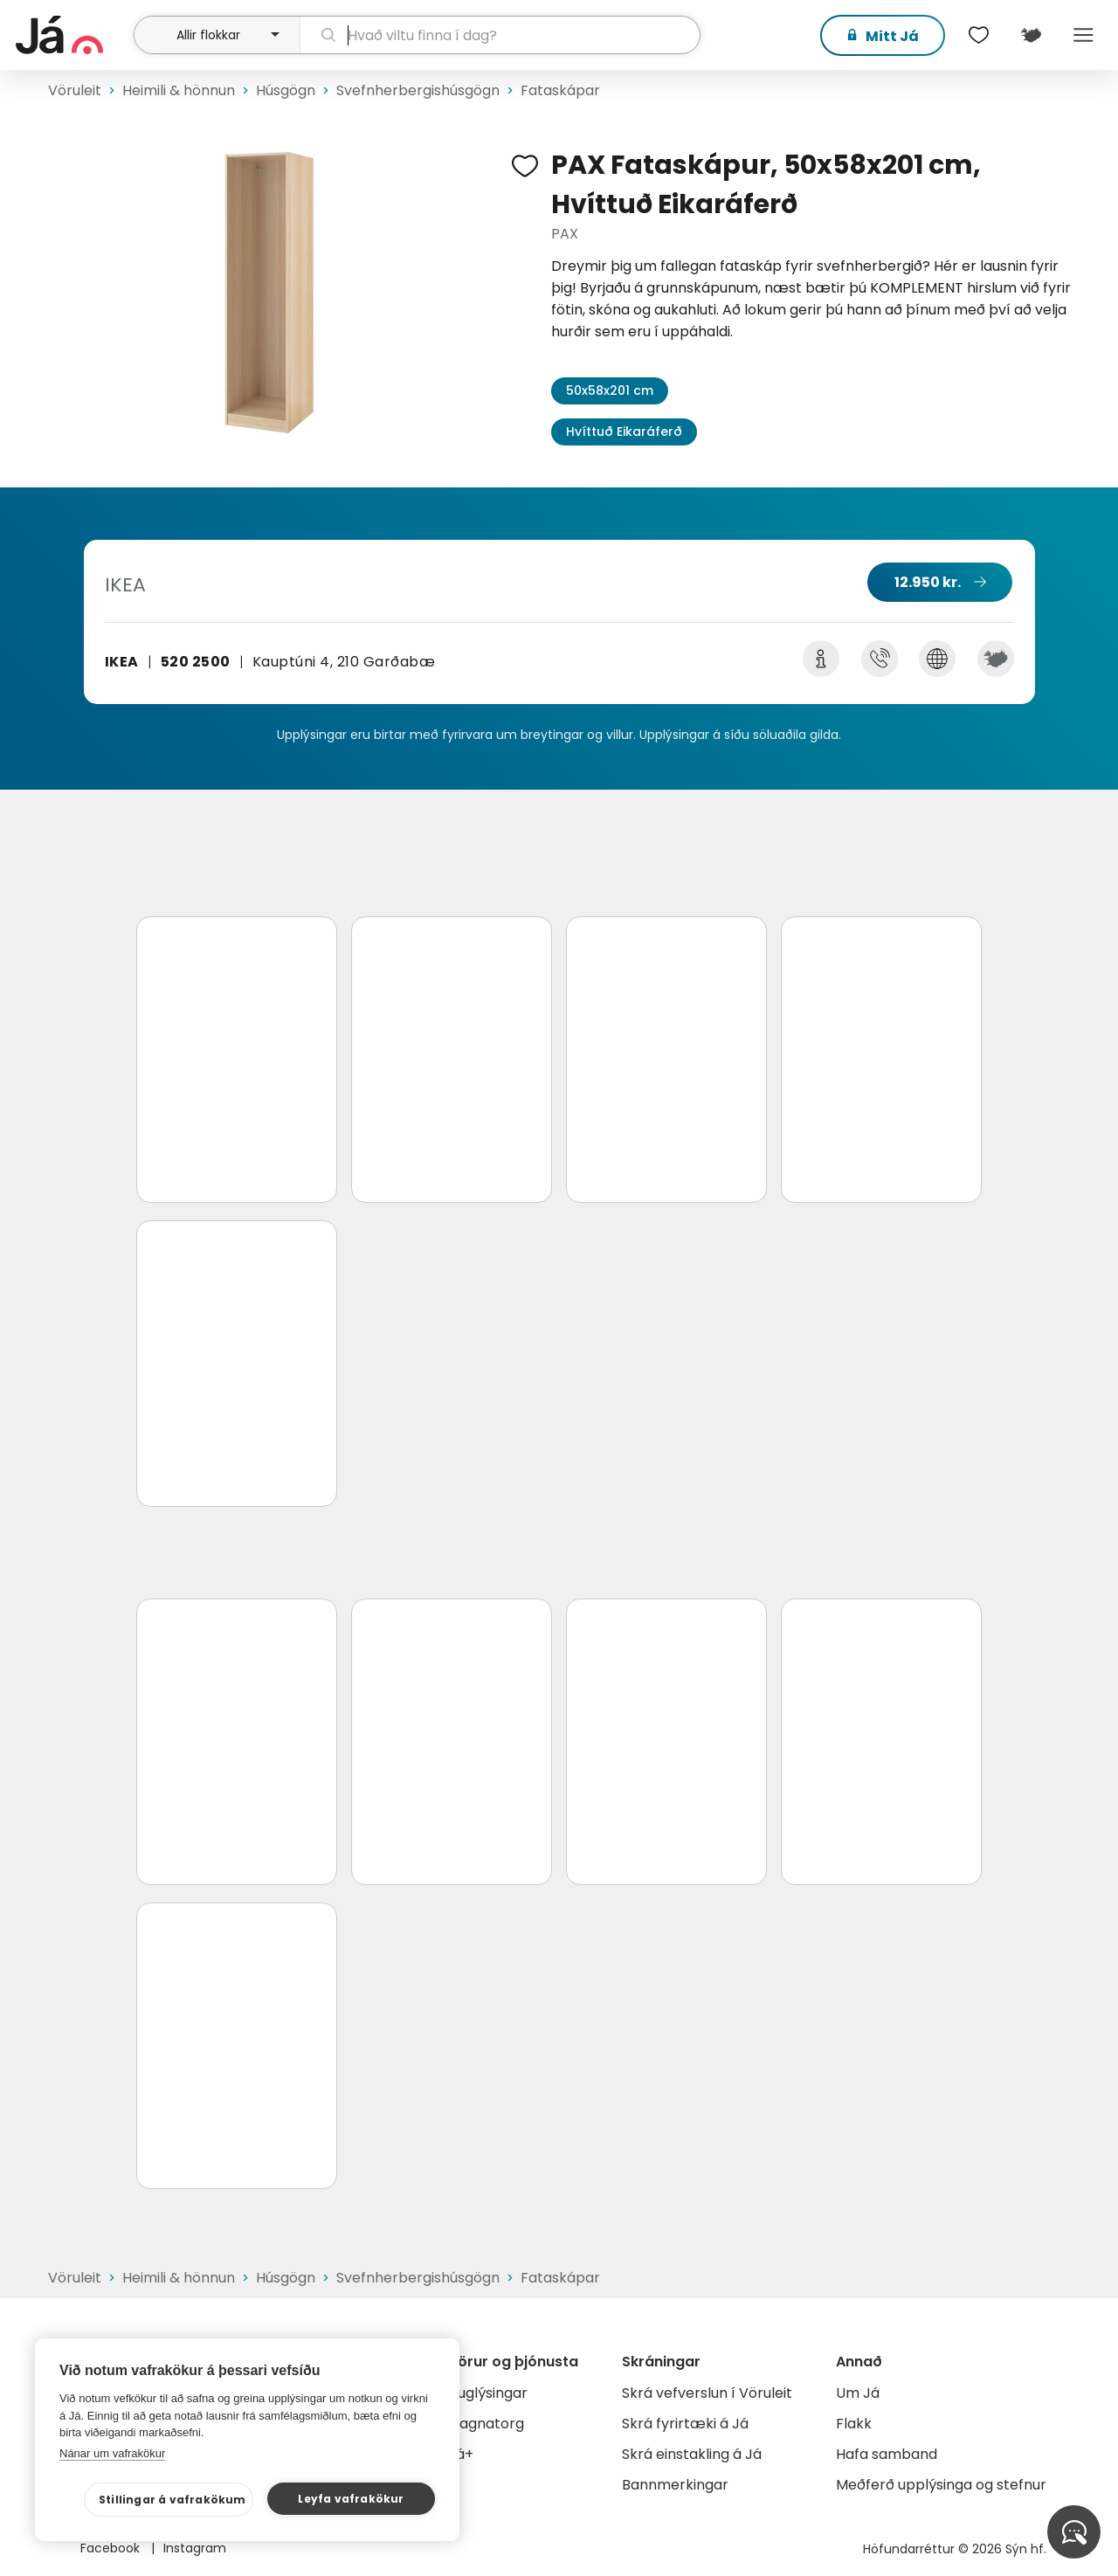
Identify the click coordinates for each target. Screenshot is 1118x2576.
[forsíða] (72, 35)
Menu (1083, 35)
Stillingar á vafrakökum (172, 2499)
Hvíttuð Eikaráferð (624, 431)
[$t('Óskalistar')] (978, 35)
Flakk (854, 2424)
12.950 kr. (927, 582)
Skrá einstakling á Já (692, 2454)
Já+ (460, 2454)
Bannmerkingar (675, 2485)
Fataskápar (560, 90)
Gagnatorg (486, 2424)
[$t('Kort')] (1030, 35)
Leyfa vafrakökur (351, 2498)
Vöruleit (74, 90)
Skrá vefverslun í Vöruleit (707, 2393)
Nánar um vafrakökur (112, 2453)
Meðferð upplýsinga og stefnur (941, 2485)
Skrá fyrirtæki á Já (685, 2424)
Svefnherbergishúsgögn (418, 90)
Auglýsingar (488, 2393)
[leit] (500, 35)
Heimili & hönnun (178, 90)
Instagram (194, 2548)
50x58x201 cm (609, 390)
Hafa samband (886, 2454)
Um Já (858, 2393)
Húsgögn (285, 90)
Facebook (111, 2548)
